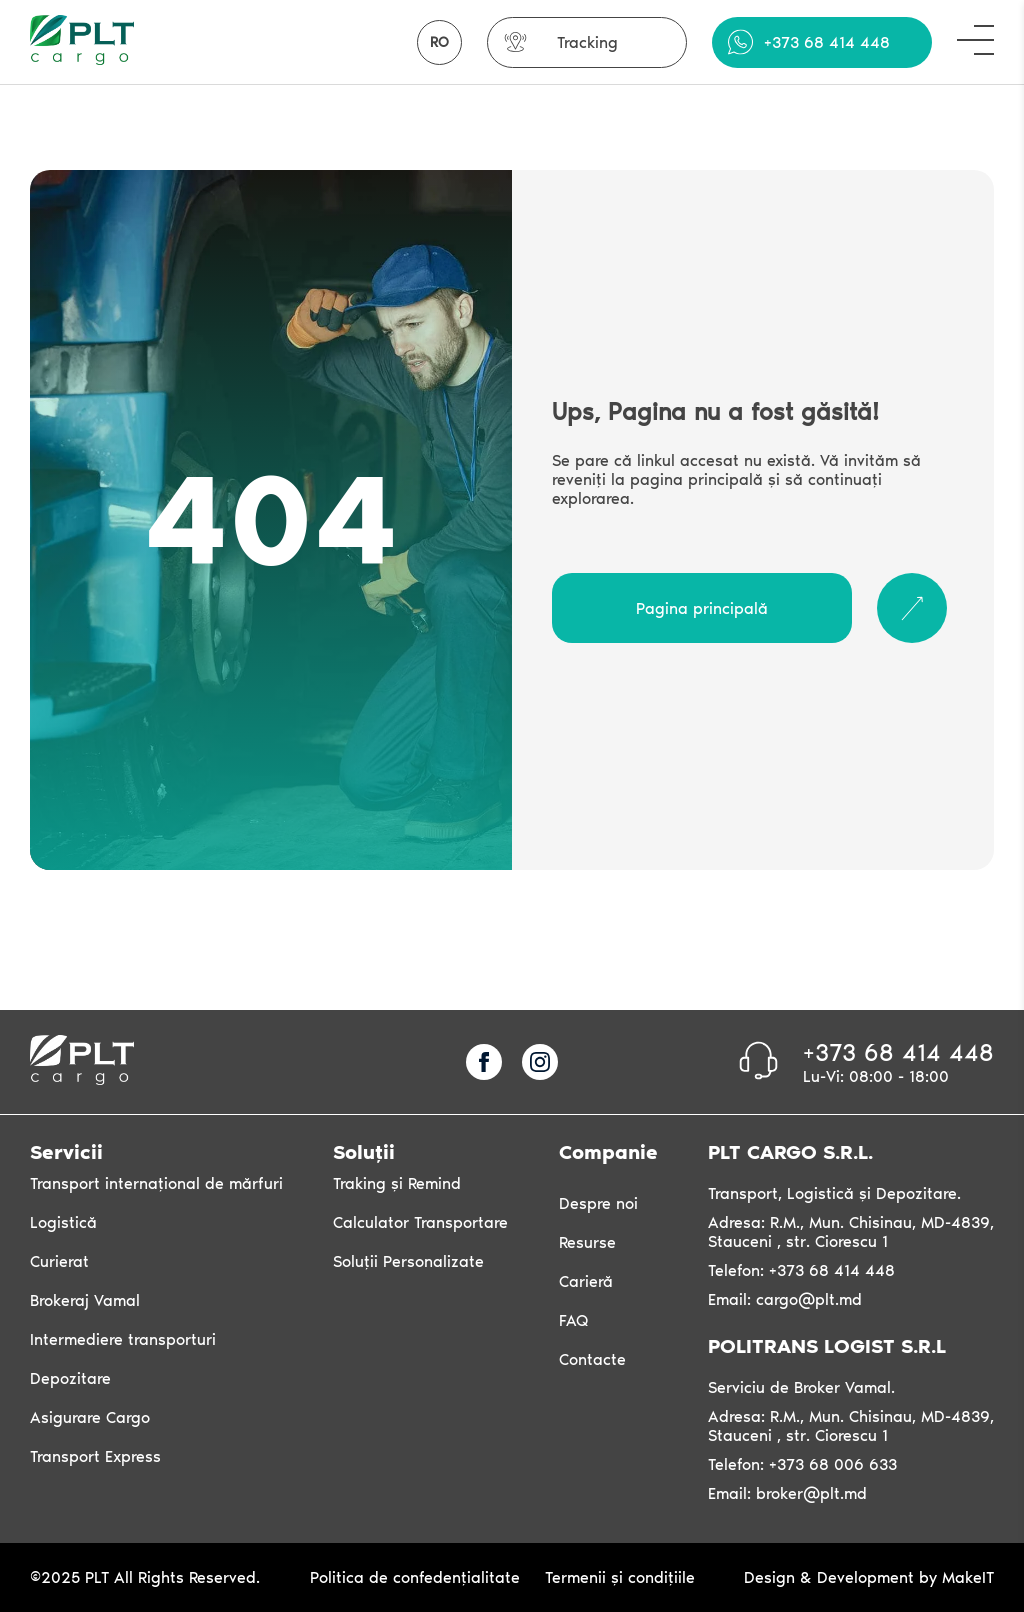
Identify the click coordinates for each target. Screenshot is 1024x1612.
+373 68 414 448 (827, 42)
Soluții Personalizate (408, 1261)
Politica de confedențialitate (415, 1577)
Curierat (59, 1261)
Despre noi (598, 1203)
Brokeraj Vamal (85, 1300)
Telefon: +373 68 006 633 (802, 1464)
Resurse (587, 1242)
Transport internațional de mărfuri (156, 1183)
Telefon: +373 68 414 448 (801, 1270)
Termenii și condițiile (620, 1577)
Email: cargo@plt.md (785, 1299)
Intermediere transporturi (123, 1339)
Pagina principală (702, 608)
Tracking (587, 42)
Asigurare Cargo (90, 1417)
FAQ (573, 1320)
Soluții (364, 1152)
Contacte (592, 1359)
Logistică (63, 1222)
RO (439, 42)
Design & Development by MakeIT (869, 1577)
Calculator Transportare (420, 1222)
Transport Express (95, 1456)
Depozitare (70, 1378)
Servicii (66, 1152)
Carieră (586, 1281)
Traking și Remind (397, 1183)
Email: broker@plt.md (787, 1493)
